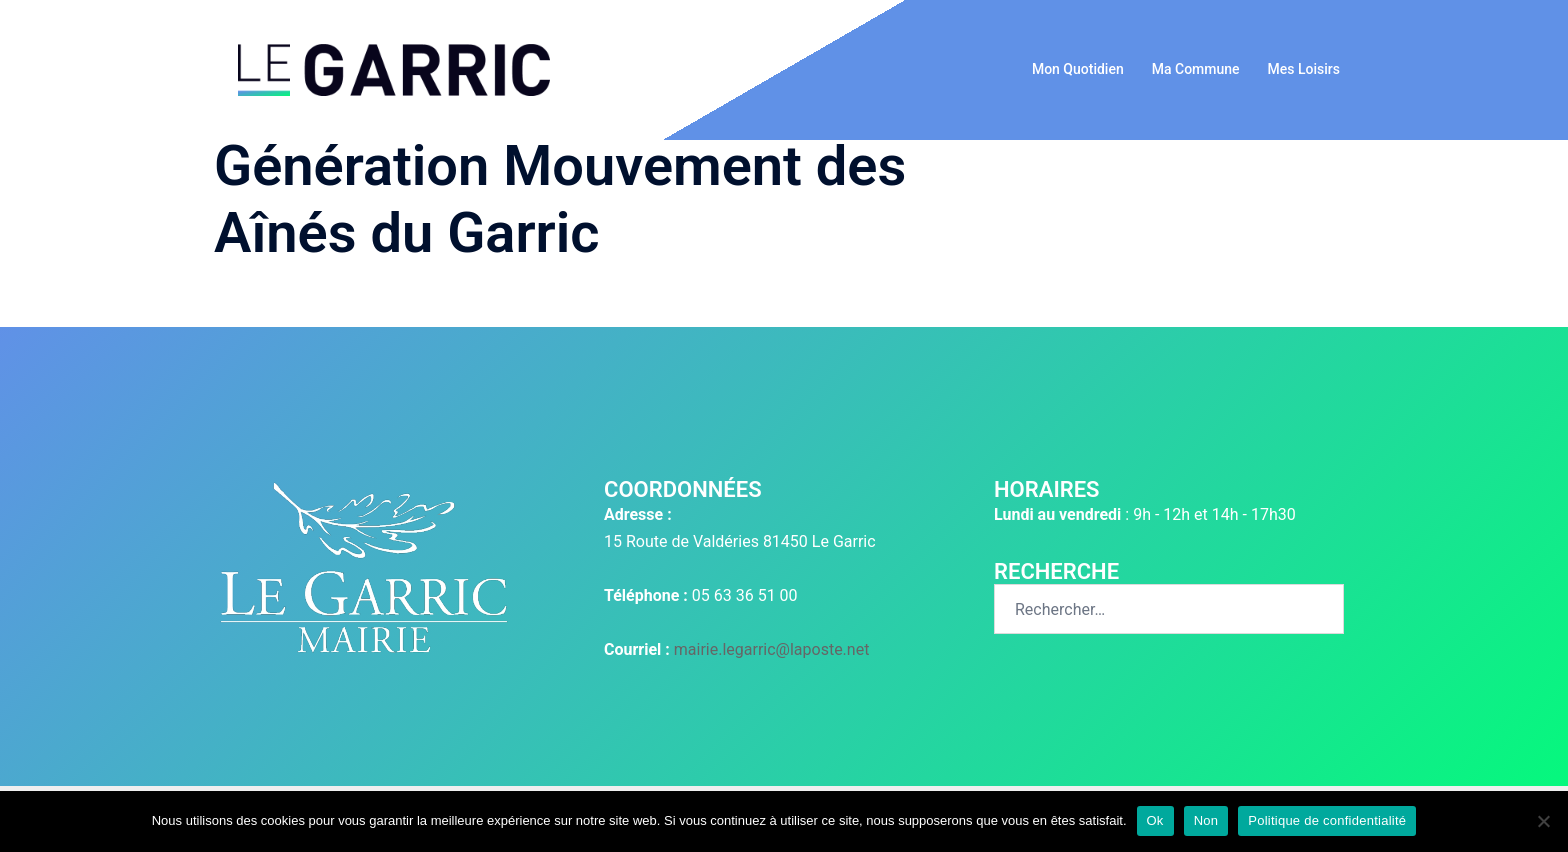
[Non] (1543, 821)
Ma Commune (1196, 69)
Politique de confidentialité (1327, 820)
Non (1206, 820)
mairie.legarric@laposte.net (772, 649)
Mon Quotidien (1078, 69)
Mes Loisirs (1304, 69)
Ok (1155, 820)
